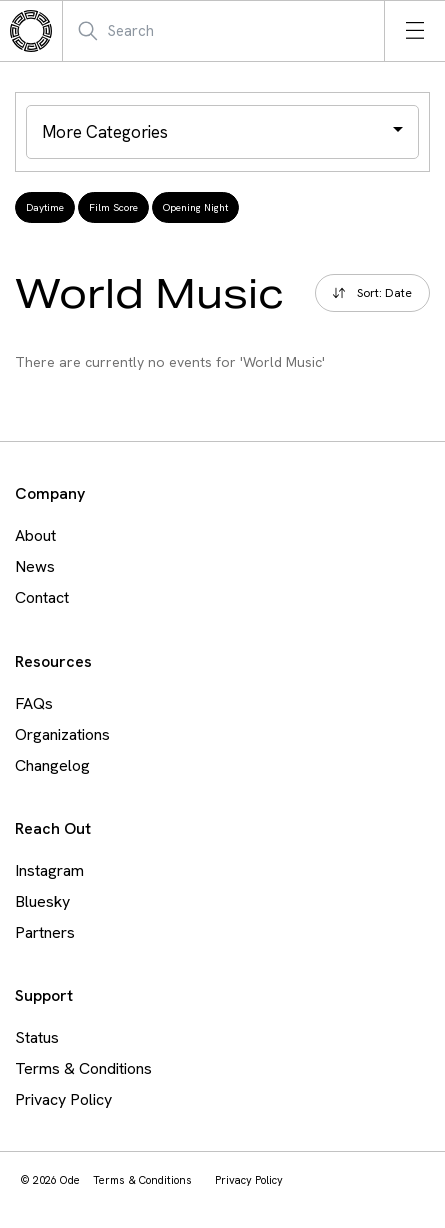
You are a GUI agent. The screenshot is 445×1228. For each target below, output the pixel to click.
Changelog (52, 765)
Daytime (45, 207)
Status (37, 1037)
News (35, 566)
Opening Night (195, 207)
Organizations (62, 734)
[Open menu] (415, 31)
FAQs (34, 703)
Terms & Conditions (83, 1068)
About (35, 535)
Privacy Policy (63, 1099)
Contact (42, 597)
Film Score (113, 207)
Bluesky (42, 901)
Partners (45, 932)
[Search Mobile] (174, 31)
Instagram (49, 870)
